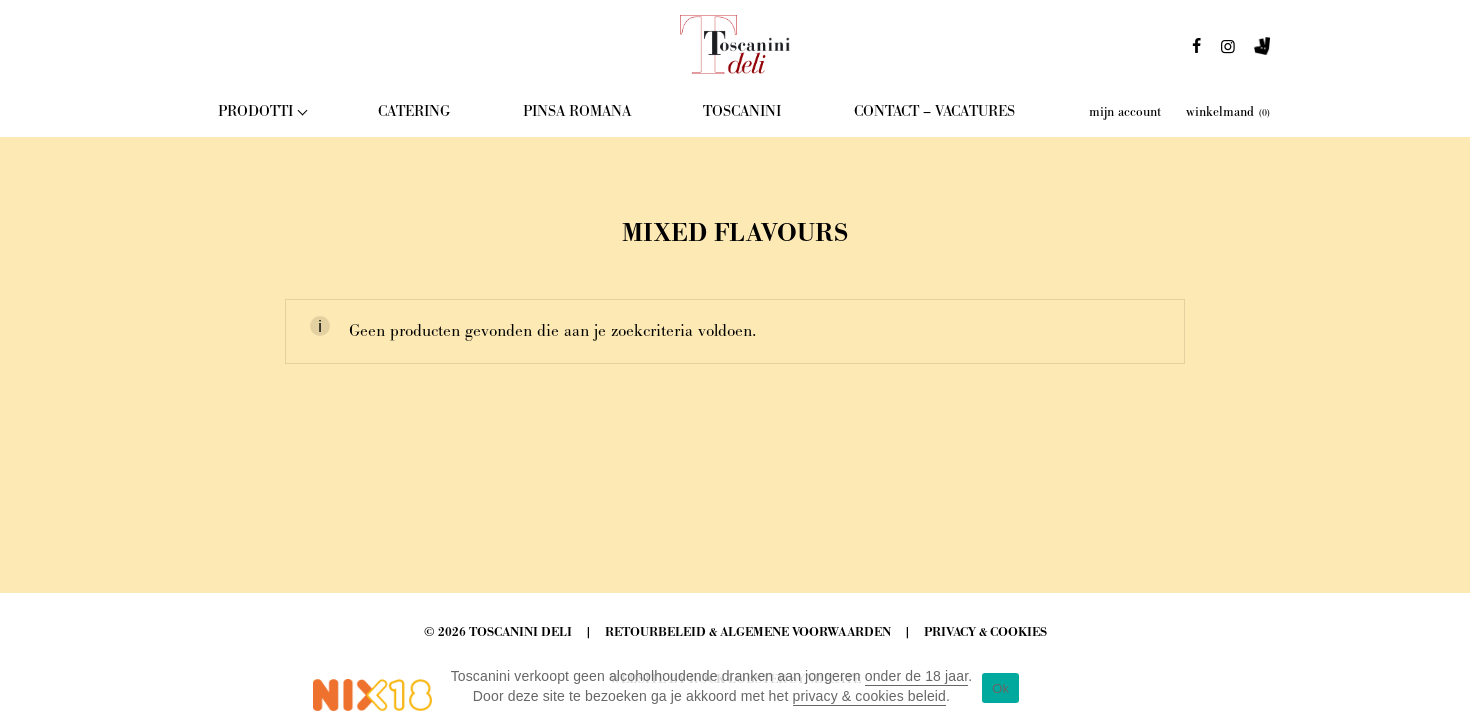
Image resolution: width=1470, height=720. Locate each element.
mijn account (1125, 112)
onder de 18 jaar (916, 676)
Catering (414, 111)
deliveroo (1262, 52)
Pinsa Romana (577, 111)
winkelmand (1228, 112)
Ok (1000, 688)
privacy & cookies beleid (870, 696)
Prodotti (255, 111)
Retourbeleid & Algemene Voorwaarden (748, 632)
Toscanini (742, 111)
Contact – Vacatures (934, 111)
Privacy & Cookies (985, 632)
